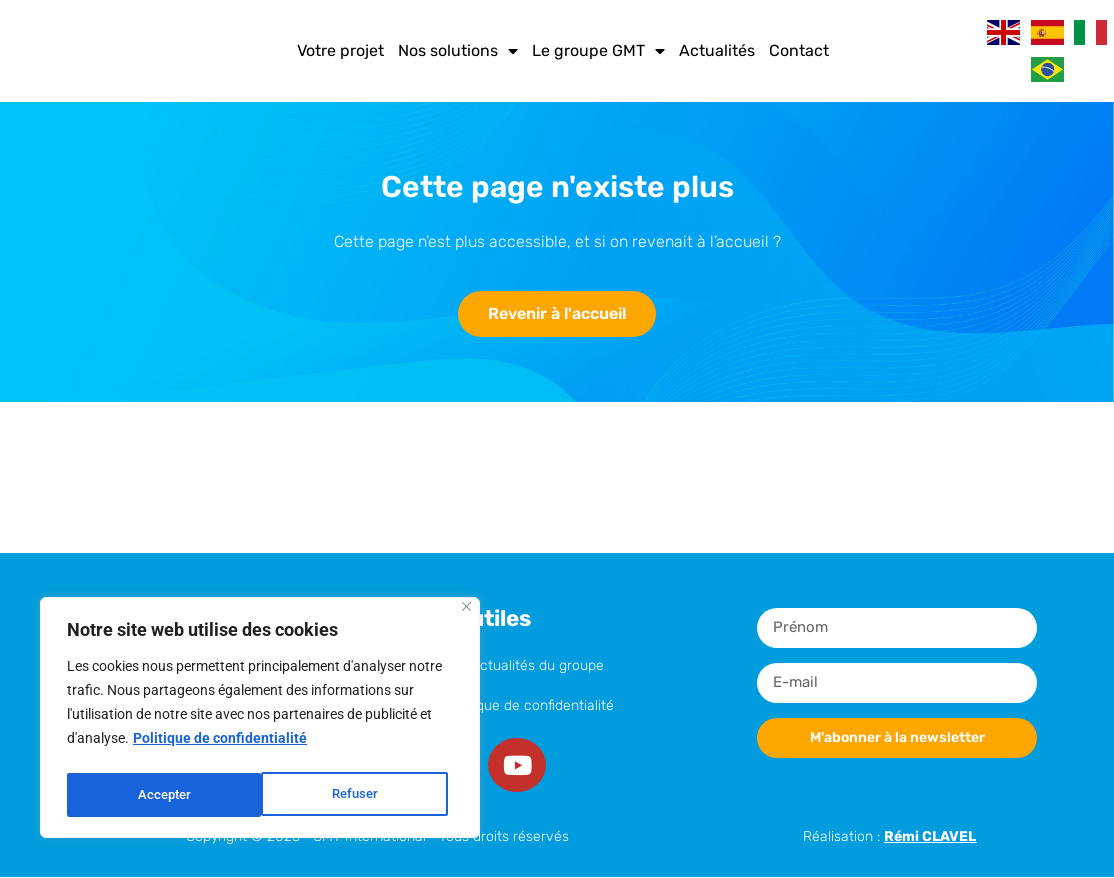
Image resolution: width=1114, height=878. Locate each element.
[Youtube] (519, 766)
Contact (799, 50)
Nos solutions (458, 51)
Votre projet (340, 50)
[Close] (466, 613)
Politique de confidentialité (220, 745)
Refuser (160, 795)
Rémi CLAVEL (930, 838)
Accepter (356, 795)
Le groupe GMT (598, 51)
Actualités (717, 50)
